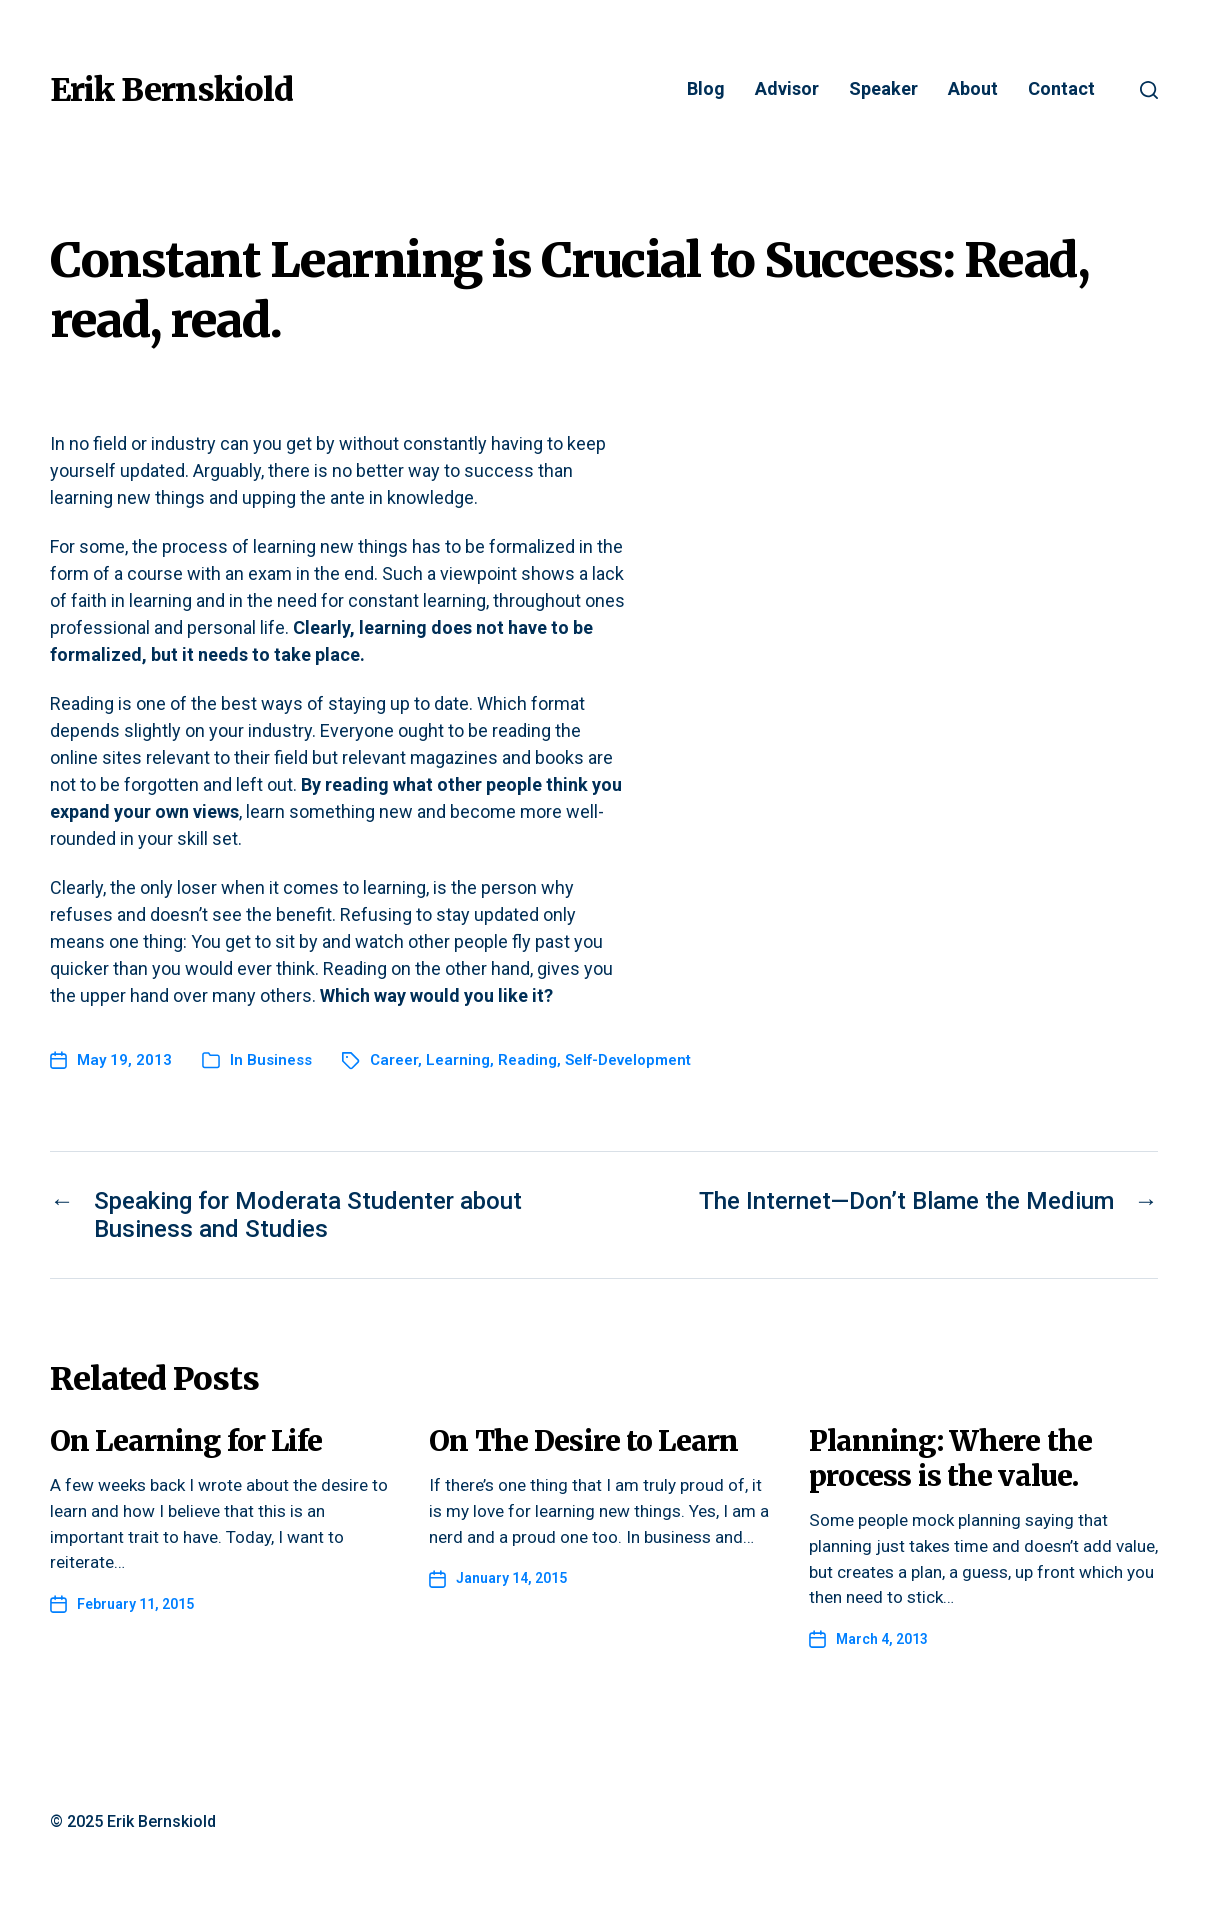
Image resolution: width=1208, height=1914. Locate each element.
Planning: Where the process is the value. (950, 1458)
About (973, 89)
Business (279, 1060)
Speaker (883, 89)
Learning (458, 1060)
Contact (1061, 89)
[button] (1149, 90)
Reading (527, 1060)
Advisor (787, 89)
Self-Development (628, 1060)
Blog (706, 89)
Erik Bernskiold (171, 90)
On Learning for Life (186, 1441)
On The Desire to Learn (583, 1441)
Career (394, 1060)
